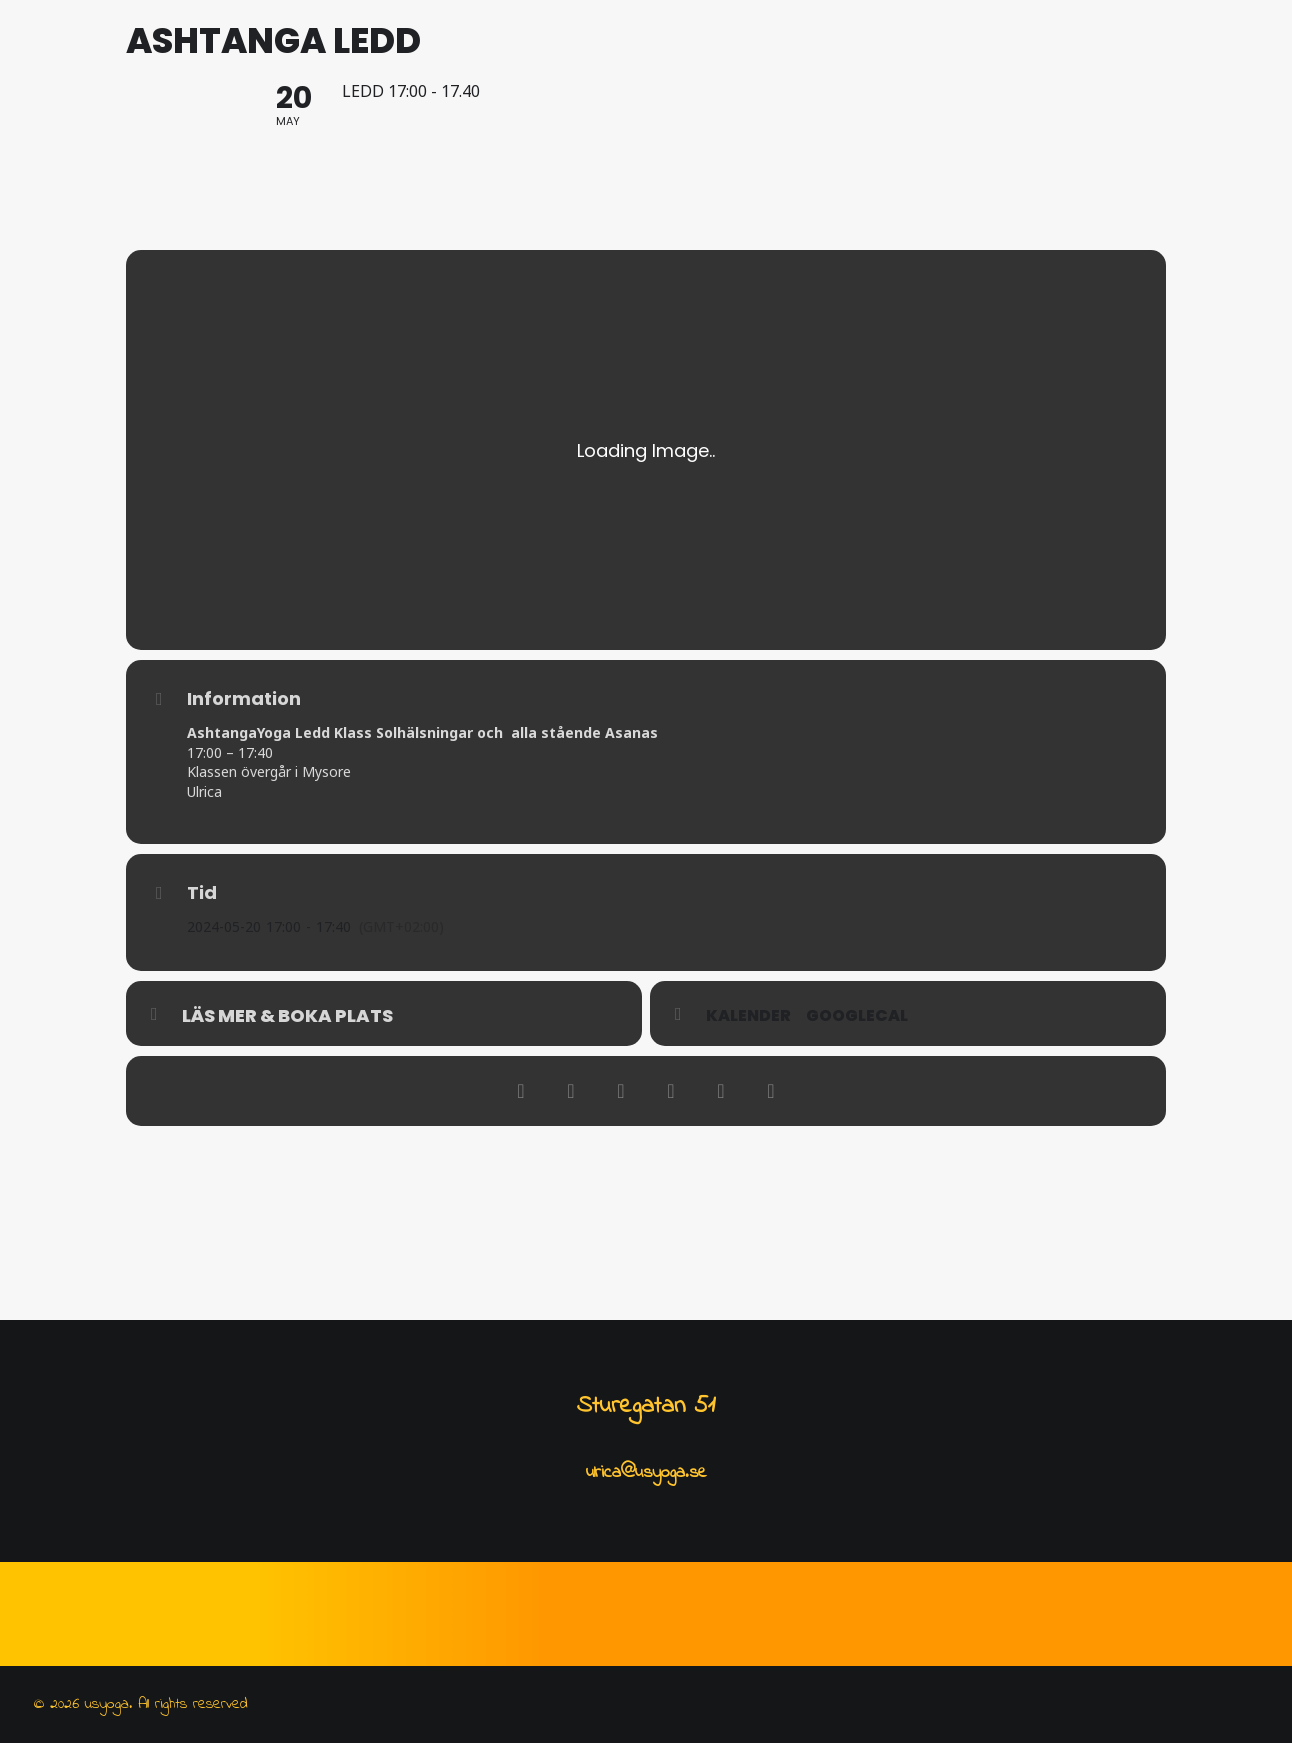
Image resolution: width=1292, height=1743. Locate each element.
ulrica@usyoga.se (646, 1473)
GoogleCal (857, 1130)
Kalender (748, 1130)
